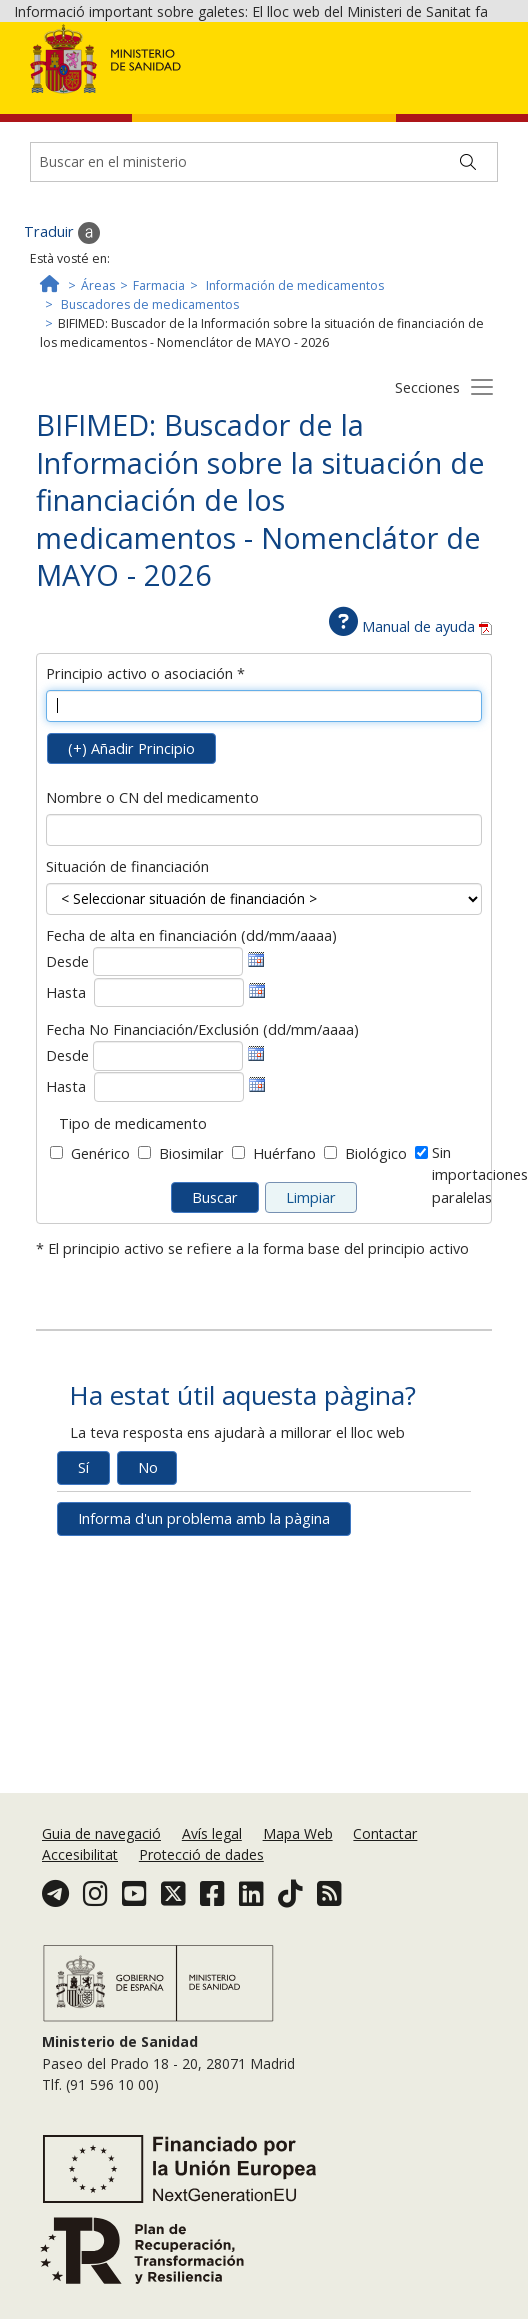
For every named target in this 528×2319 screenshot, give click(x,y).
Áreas (98, 397)
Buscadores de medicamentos (150, 416)
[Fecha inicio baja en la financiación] (168, 1168)
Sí (83, 1579)
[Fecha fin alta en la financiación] (169, 1105)
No (148, 1579)
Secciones (427, 499)
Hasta (66, 1104)
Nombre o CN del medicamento (152, 909)
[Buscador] (264, 274)
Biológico (376, 1266)
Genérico (100, 1266)
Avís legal (212, 1833)
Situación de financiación (127, 978)
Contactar (385, 1833)
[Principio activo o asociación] (264, 818)
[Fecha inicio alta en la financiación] (168, 1074)
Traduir (62, 345)
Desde (67, 1073)
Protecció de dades (201, 1854)
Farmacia (159, 397)
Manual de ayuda (410, 739)
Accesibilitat (80, 1854)
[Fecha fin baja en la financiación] (169, 1199)
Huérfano (284, 1266)
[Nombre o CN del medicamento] (264, 942)
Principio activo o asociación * (145, 785)
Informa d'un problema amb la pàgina (204, 1630)
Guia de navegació (101, 1833)
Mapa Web (298, 1833)
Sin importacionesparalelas (480, 1287)
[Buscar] (468, 274)
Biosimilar (191, 1266)
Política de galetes (277, 108)
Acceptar (385, 110)
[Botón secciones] (482, 499)
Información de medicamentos (295, 397)
